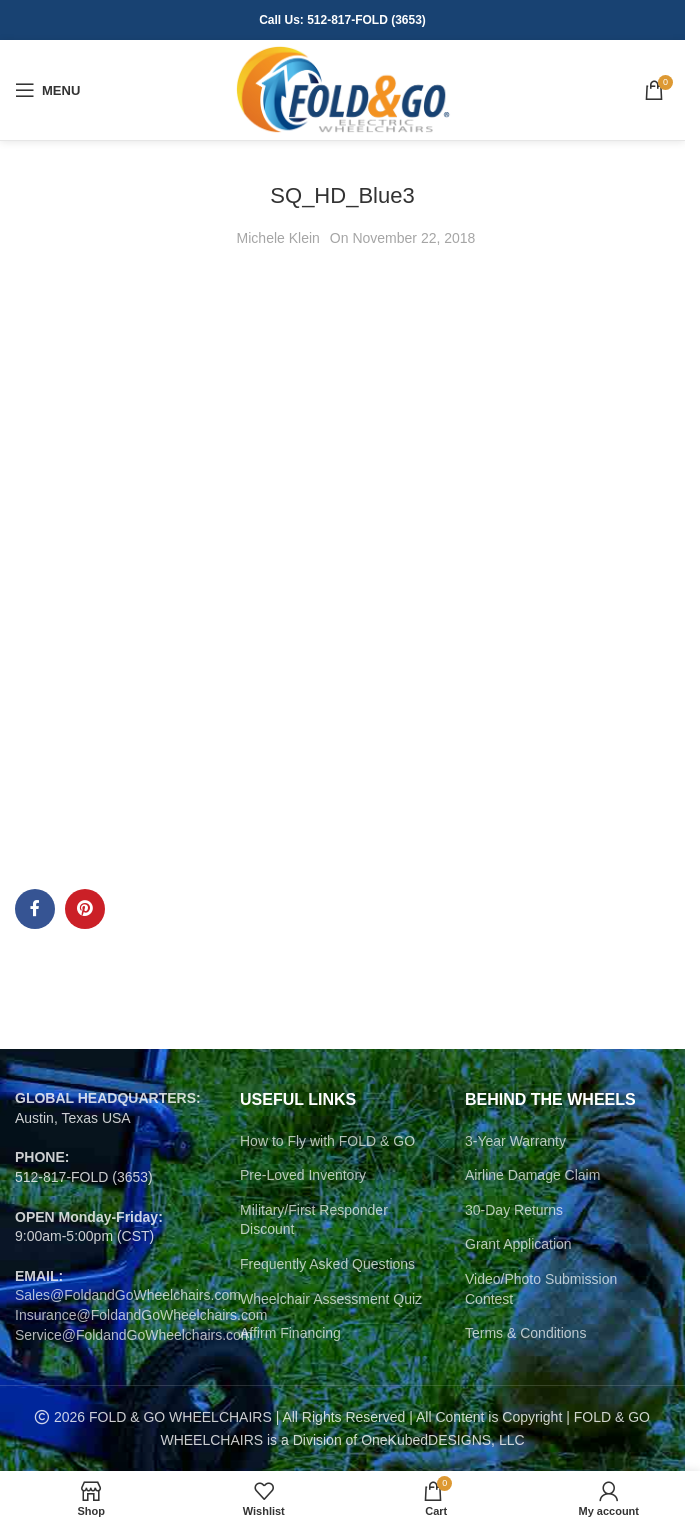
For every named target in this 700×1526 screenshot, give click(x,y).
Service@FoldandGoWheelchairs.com (134, 1335)
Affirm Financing (290, 1333)
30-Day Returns (514, 1210)
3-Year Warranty (515, 1141)
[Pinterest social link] (85, 909)
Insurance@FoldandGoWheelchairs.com (141, 1315)
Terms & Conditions (525, 1333)
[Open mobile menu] (47, 90)
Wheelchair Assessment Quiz (331, 1299)
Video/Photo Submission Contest (541, 1289)
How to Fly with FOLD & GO (327, 1141)
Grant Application (518, 1244)
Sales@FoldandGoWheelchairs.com (128, 1295)
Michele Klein (278, 238)
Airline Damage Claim (532, 1175)
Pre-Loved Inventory (303, 1175)
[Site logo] (342, 89)
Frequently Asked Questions (327, 1264)
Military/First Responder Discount (314, 1220)
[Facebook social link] (35, 909)
